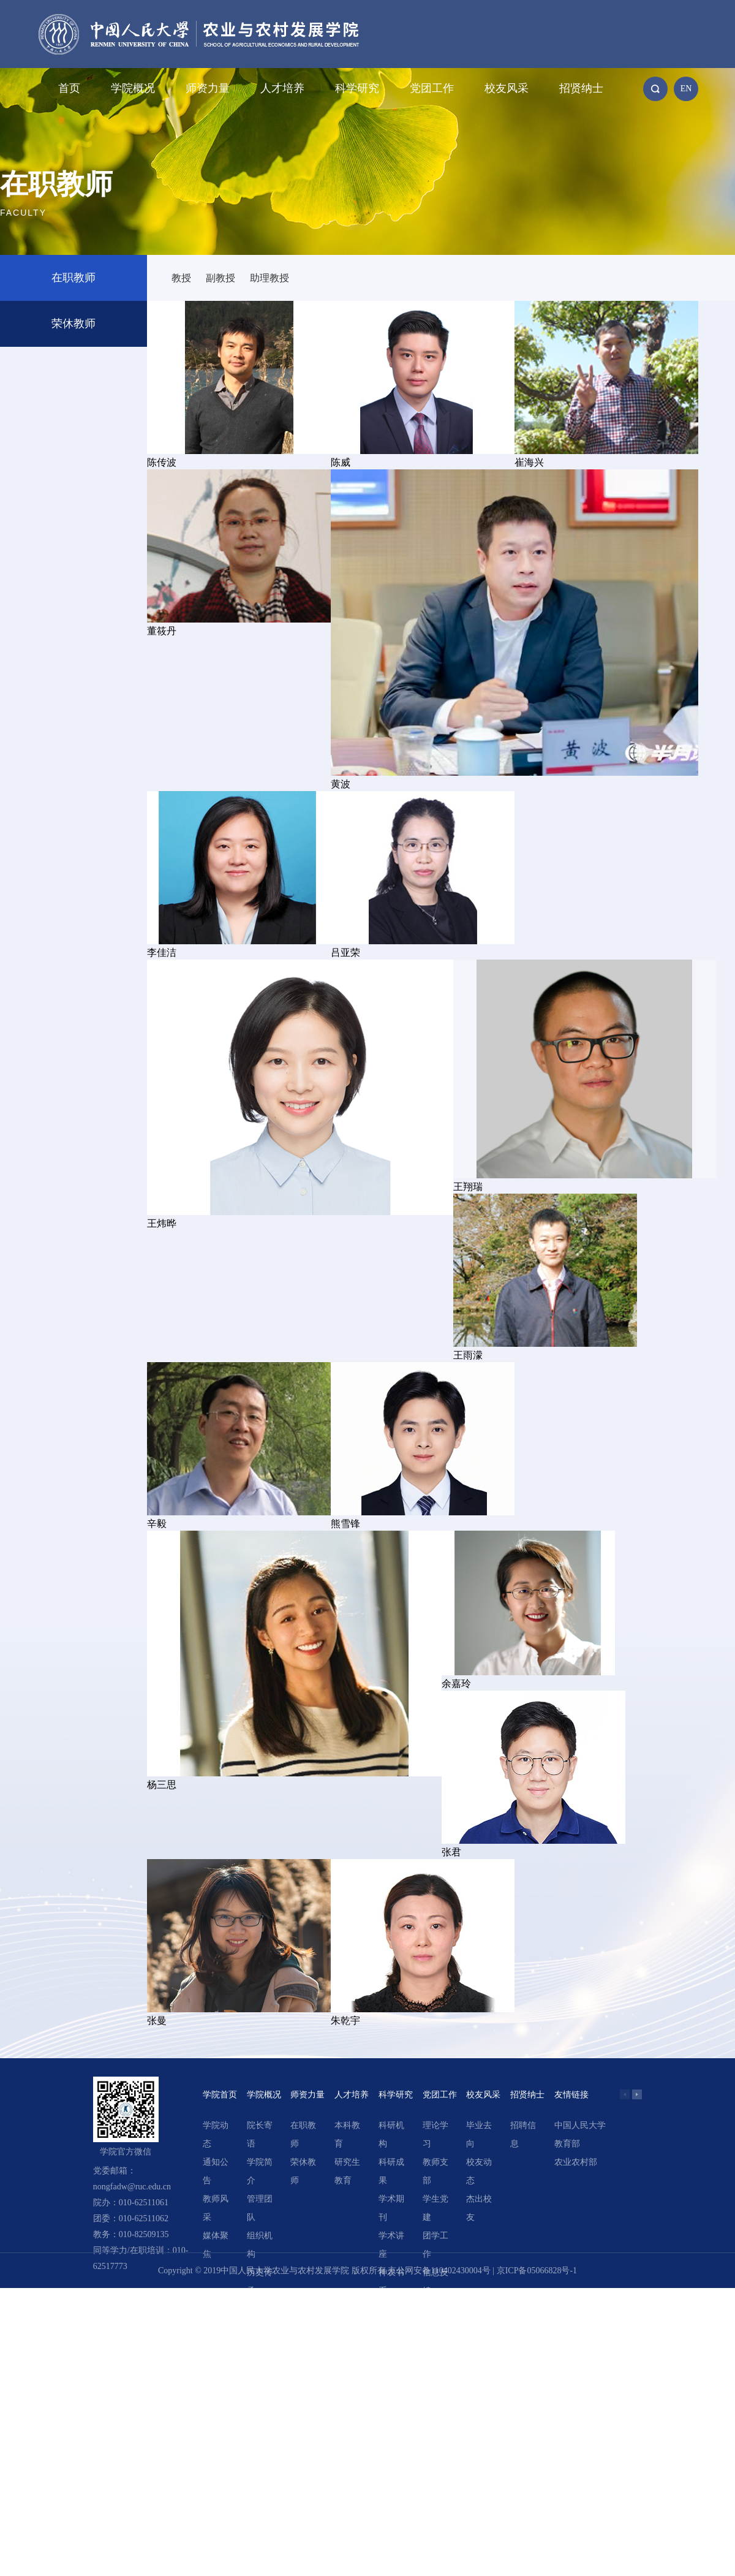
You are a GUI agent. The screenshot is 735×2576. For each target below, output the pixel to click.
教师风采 (215, 2208)
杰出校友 (479, 2208)
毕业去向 (479, 2134)
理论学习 (435, 2134)
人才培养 (282, 88)
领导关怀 (260, 2318)
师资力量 (208, 88)
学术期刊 (391, 2208)
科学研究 (357, 88)
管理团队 (260, 2208)
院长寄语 (260, 2134)
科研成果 (391, 2171)
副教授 (220, 278)
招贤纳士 (581, 88)
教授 (181, 278)
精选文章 (391, 2318)
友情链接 (571, 2094)
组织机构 (260, 2245)
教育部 (567, 2143)
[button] (637, 2094)
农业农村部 (575, 2162)
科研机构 (391, 2134)
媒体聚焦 (215, 2245)
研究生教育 (347, 2171)
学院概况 (133, 88)
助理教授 (269, 278)
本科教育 (347, 2134)
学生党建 (435, 2208)
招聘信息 (523, 2134)
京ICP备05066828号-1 (537, 2270)
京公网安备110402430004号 (439, 2270)
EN (686, 88)
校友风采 (506, 88)
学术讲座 (391, 2245)
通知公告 (215, 2171)
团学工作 (435, 2245)
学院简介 (260, 2171)
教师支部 (435, 2171)
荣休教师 (73, 323)
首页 (69, 88)
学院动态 (215, 2134)
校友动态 (479, 2171)
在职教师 (73, 277)
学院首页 (220, 2094)
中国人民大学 (580, 2125)
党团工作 (432, 88)
